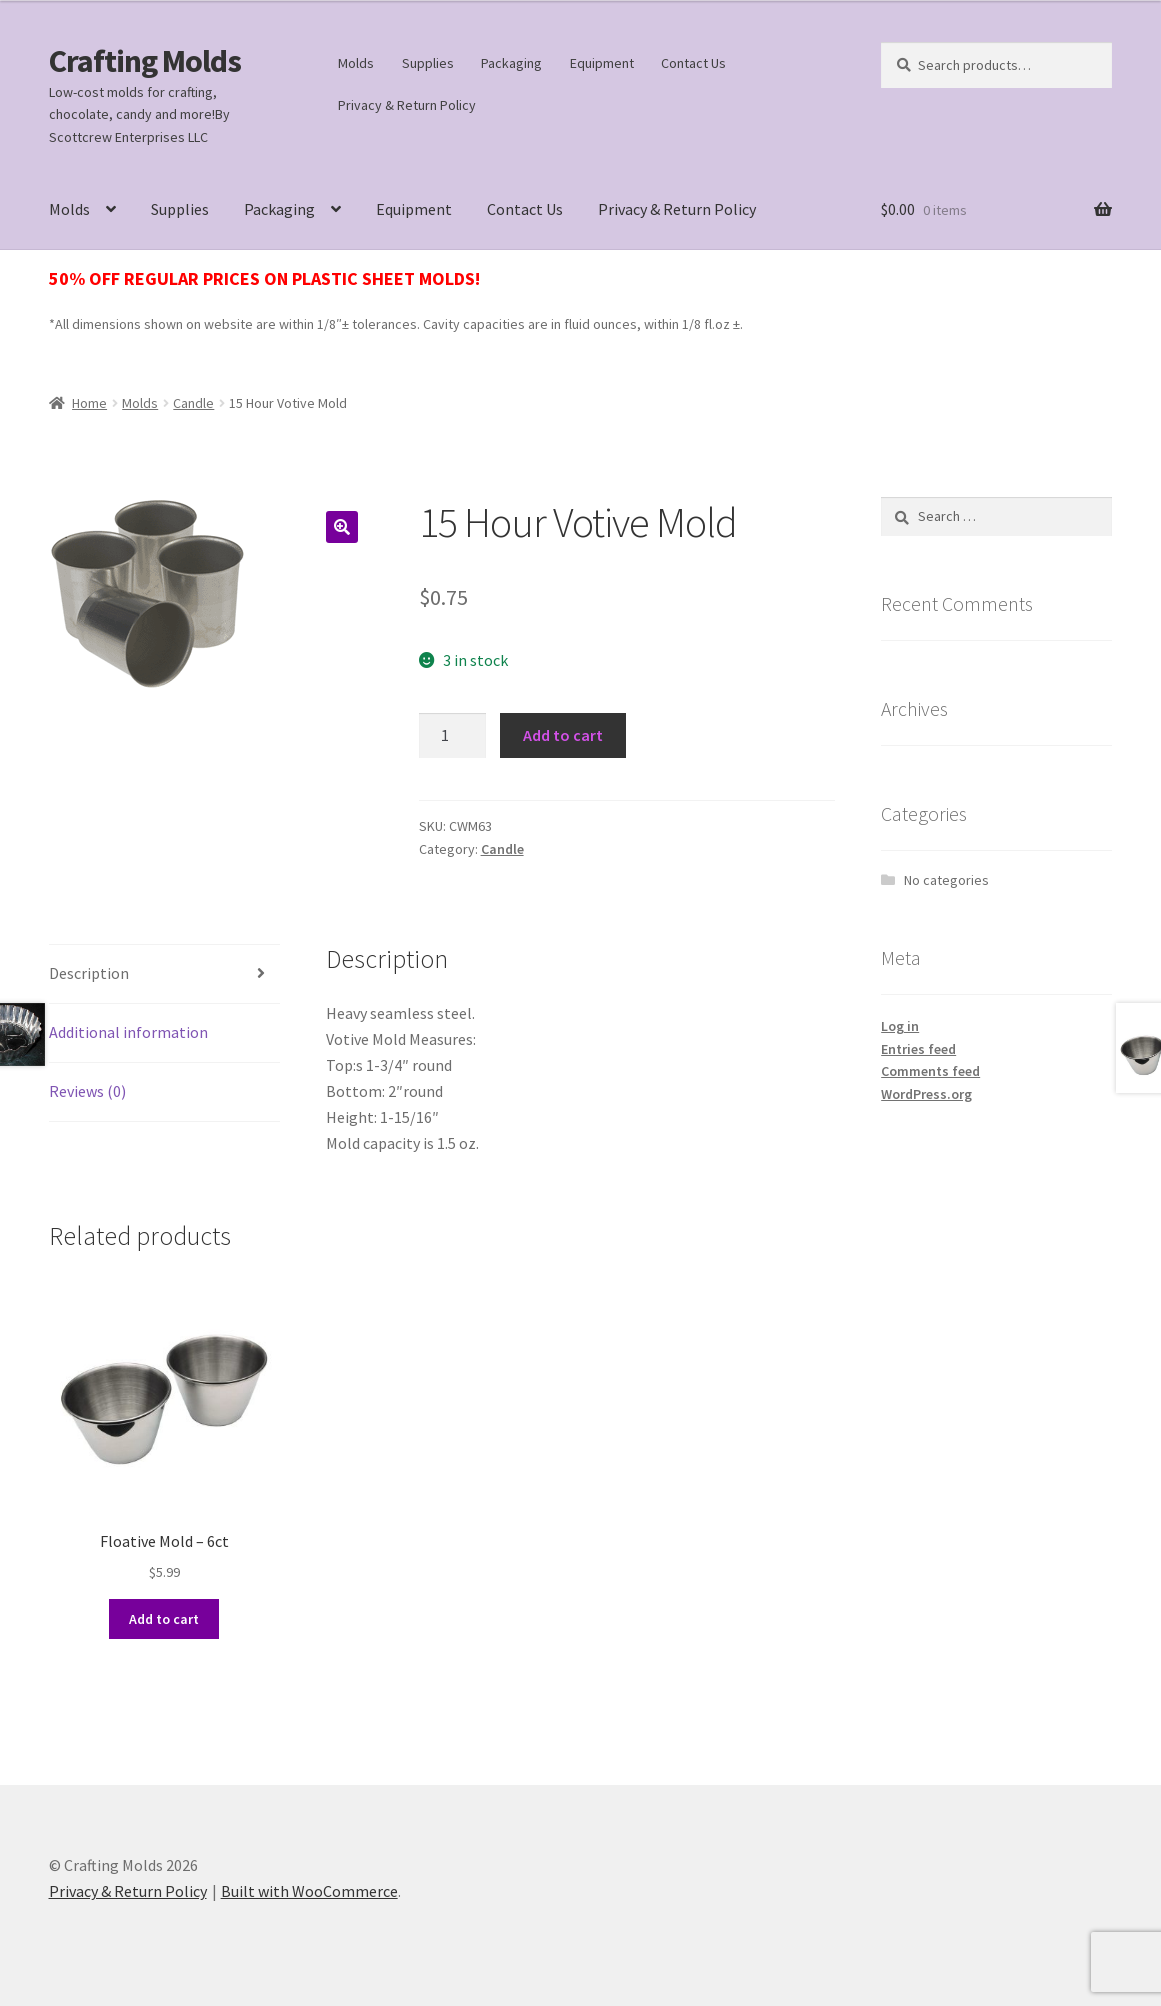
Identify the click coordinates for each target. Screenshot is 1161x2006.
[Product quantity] (453, 736)
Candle (193, 403)
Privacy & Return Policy (407, 105)
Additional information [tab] (128, 1032)
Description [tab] (89, 973)
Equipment (602, 63)
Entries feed (918, 1049)
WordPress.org (926, 1094)
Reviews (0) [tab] (87, 1091)
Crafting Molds (145, 61)
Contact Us (693, 63)
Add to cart (563, 735)
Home (89, 403)
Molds (356, 63)
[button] (342, 527)
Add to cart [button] (164, 1619)
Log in (900, 1026)
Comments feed (930, 1071)
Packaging (511, 63)
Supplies (428, 63)
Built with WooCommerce (309, 1891)
